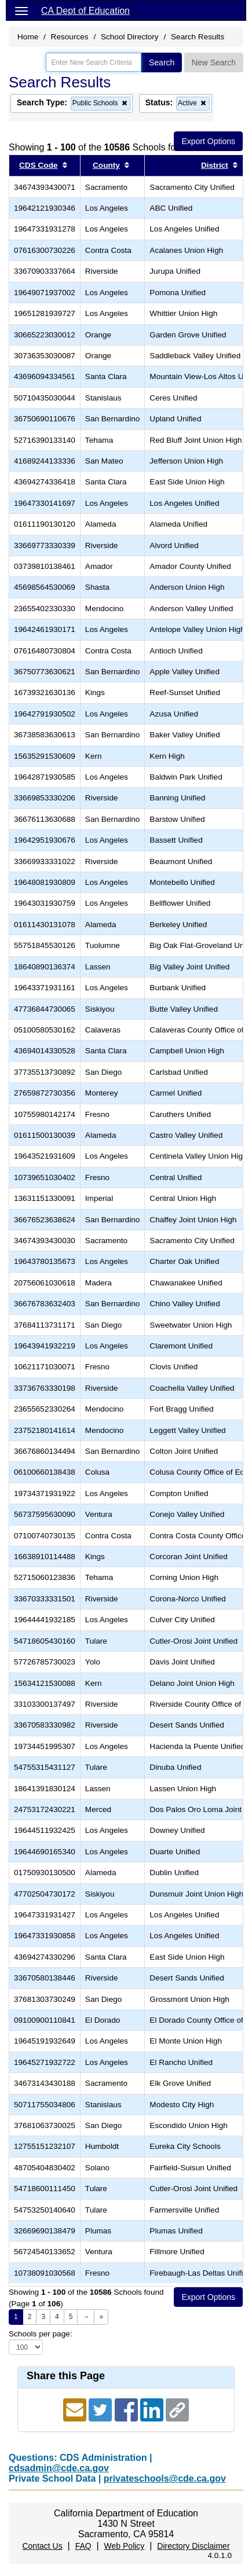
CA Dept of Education (85, 11)
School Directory (130, 36)
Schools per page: (40, 2333)
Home (27, 36)
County (106, 165)
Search (161, 62)
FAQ (83, 2546)
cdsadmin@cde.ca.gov (59, 2468)
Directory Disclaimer (193, 2546)
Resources (70, 36)
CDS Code (38, 165)
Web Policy (124, 2546)
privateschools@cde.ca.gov (165, 2478)
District (214, 165)
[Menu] (21, 10)
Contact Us (42, 2546)
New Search (214, 62)
